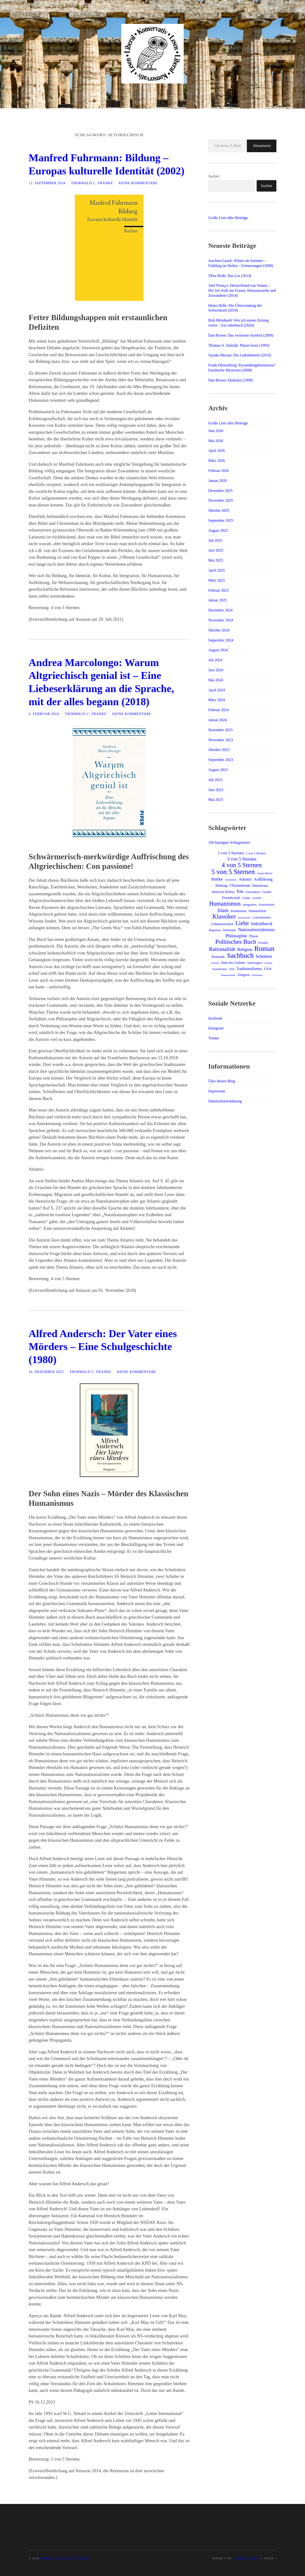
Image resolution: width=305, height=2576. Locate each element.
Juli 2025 (215, 540)
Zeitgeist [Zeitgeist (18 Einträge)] (243, 975)
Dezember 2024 (220, 610)
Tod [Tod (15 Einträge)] (231, 969)
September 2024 (220, 640)
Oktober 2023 (218, 750)
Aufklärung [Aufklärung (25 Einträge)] (263, 879)
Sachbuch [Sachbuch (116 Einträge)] (240, 955)
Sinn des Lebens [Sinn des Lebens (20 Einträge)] (233, 962)
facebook (215, 1018)
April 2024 (216, 690)
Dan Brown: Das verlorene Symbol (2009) (240, 335)
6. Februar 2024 (44, 712)
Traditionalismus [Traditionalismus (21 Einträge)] (249, 969)
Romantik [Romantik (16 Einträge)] (218, 957)
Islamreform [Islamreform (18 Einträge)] (257, 911)
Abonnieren (262, 146)
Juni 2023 (215, 790)
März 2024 (216, 700)
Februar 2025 (218, 590)
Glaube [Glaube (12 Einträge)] (246, 898)
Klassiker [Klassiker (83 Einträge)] (224, 916)
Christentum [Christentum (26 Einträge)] (239, 885)
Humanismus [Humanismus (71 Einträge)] (225, 904)
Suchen (213, 176)
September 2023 (220, 760)
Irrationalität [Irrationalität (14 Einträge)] (266, 904)
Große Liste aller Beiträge (228, 218)
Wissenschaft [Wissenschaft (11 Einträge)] (228, 975)
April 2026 (216, 450)
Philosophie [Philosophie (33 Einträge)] (236, 935)
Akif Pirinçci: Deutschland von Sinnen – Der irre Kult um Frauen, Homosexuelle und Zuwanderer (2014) (242, 290)
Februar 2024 (218, 710)
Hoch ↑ (270, 2556)
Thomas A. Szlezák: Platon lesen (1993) (238, 345)
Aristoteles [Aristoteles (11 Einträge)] (230, 879)
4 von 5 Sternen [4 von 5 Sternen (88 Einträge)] (242, 865)
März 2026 (216, 461)
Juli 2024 (215, 660)
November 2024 (220, 620)
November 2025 (220, 500)
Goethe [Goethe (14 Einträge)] (257, 898)
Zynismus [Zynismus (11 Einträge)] (257, 975)
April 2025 (216, 570)
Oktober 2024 (218, 630)
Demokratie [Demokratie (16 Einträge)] (260, 885)
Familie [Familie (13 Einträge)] (266, 892)
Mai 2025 (215, 560)
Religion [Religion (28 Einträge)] (244, 949)
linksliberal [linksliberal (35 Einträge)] (261, 923)
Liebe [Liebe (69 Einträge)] (242, 923)
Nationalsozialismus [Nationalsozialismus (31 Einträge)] (256, 929)
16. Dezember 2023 (46, 1370)
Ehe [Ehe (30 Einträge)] (240, 891)
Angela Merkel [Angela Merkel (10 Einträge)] (264, 873)
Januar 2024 (217, 720)
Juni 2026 (215, 431)
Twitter (213, 1038)
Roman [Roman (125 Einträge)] (264, 948)
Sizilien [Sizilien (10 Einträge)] (268, 963)
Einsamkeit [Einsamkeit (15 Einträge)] (253, 892)
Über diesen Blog (221, 1081)
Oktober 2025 (218, 510)
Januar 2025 (217, 600)
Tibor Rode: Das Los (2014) (229, 276)
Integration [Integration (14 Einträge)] (250, 904)
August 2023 (218, 770)
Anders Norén (245, 2556)
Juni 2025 (215, 550)
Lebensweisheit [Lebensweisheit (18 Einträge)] (222, 924)
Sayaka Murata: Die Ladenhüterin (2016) (239, 355)
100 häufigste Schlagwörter (229, 842)
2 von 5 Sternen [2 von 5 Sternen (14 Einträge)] (256, 853)
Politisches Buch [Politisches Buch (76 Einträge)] (235, 942)
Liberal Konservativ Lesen (65, 2556)
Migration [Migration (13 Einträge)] (215, 930)
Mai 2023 (215, 800)
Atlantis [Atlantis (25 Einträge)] (245, 879)
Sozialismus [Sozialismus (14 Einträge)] (219, 969)
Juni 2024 (215, 670)
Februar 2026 (218, 471)
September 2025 (220, 520)
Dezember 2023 (220, 730)
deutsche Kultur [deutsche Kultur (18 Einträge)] (223, 892)
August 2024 (218, 650)
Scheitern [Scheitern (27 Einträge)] (264, 956)
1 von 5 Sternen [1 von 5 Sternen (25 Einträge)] (231, 853)
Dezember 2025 (220, 491)
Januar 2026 (217, 481)
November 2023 (220, 740)
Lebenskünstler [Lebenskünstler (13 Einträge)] (262, 917)
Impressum (216, 1091)
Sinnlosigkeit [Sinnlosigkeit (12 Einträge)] (254, 963)
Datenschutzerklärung (225, 1101)
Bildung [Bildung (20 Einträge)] (221, 885)
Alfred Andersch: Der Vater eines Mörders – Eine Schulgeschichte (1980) (104, 1345)
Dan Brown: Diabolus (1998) (230, 380)
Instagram (216, 1028)
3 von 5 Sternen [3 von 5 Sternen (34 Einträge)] (241, 858)
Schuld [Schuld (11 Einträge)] (215, 962)
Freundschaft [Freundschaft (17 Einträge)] (231, 898)
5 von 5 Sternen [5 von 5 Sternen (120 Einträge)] (233, 872)
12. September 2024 (47, 182)
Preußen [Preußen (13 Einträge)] (263, 942)
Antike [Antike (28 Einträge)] (217, 879)
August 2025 (218, 530)
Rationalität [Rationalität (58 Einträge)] (222, 949)
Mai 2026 (215, 441)
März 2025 (216, 580)
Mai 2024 (215, 680)
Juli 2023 (215, 780)
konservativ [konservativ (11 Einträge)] (244, 917)
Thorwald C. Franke (92, 182)
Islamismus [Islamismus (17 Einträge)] (238, 911)
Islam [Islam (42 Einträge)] (223, 910)
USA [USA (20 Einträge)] (267, 969)
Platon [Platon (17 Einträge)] (253, 936)
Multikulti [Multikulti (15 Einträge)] (229, 930)
